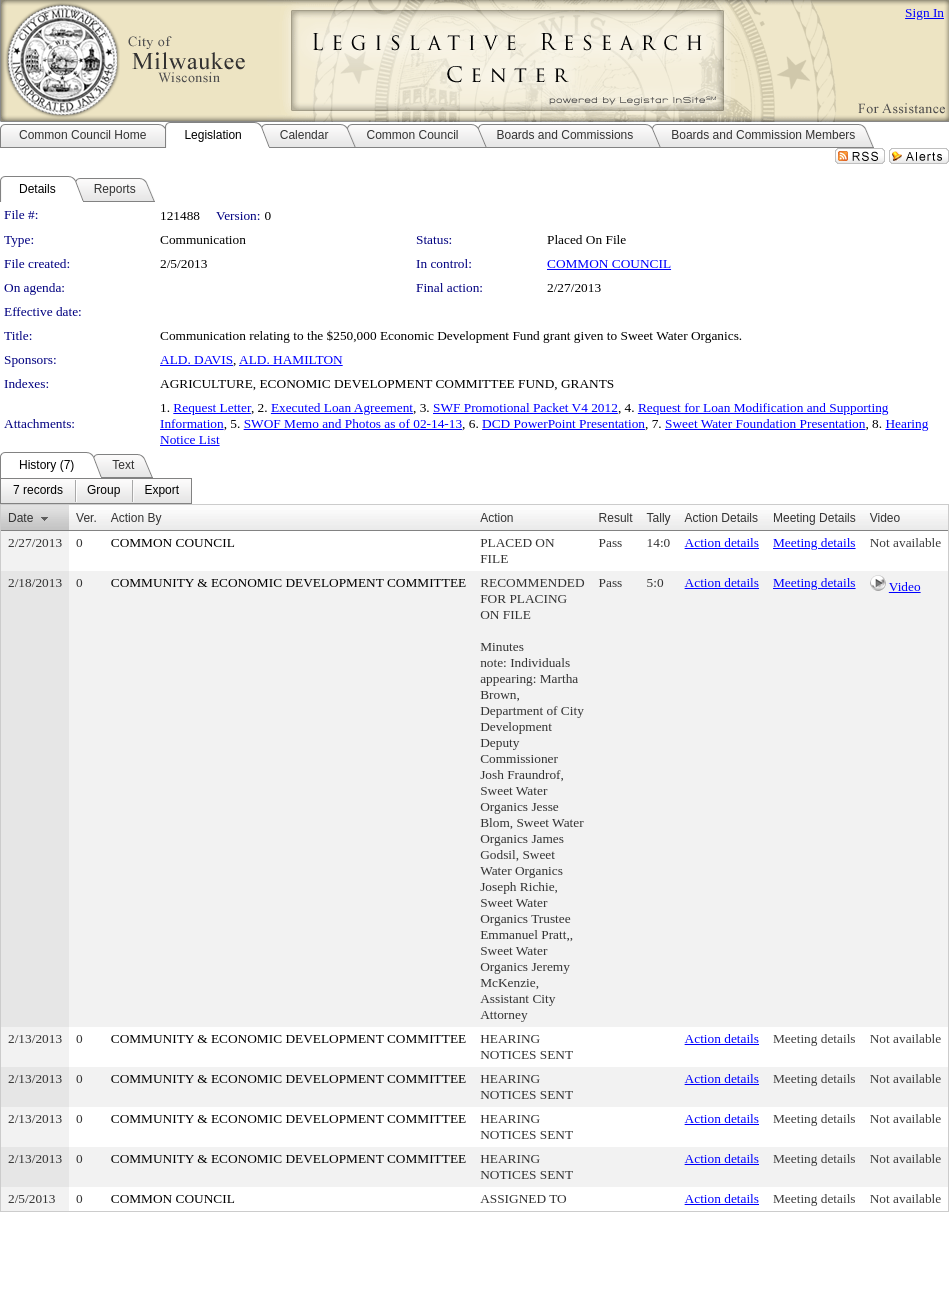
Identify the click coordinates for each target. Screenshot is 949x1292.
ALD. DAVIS (196, 359)
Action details (722, 542)
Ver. (86, 518)
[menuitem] (38, 491)
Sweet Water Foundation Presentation (765, 423)
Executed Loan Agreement (342, 407)
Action (496, 518)
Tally (659, 518)
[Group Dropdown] (103, 491)
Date (20, 518)
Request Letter (212, 407)
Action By (136, 518)
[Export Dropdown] (161, 491)
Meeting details (814, 542)
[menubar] (96, 491)
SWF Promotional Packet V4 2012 (525, 407)
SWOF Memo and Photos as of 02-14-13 (353, 423)
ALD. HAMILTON (291, 359)
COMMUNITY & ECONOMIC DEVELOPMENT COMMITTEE (288, 582)
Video (905, 586)
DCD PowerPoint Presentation (563, 423)
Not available (905, 542)
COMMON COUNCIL (609, 263)
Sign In (924, 12)
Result (616, 518)
